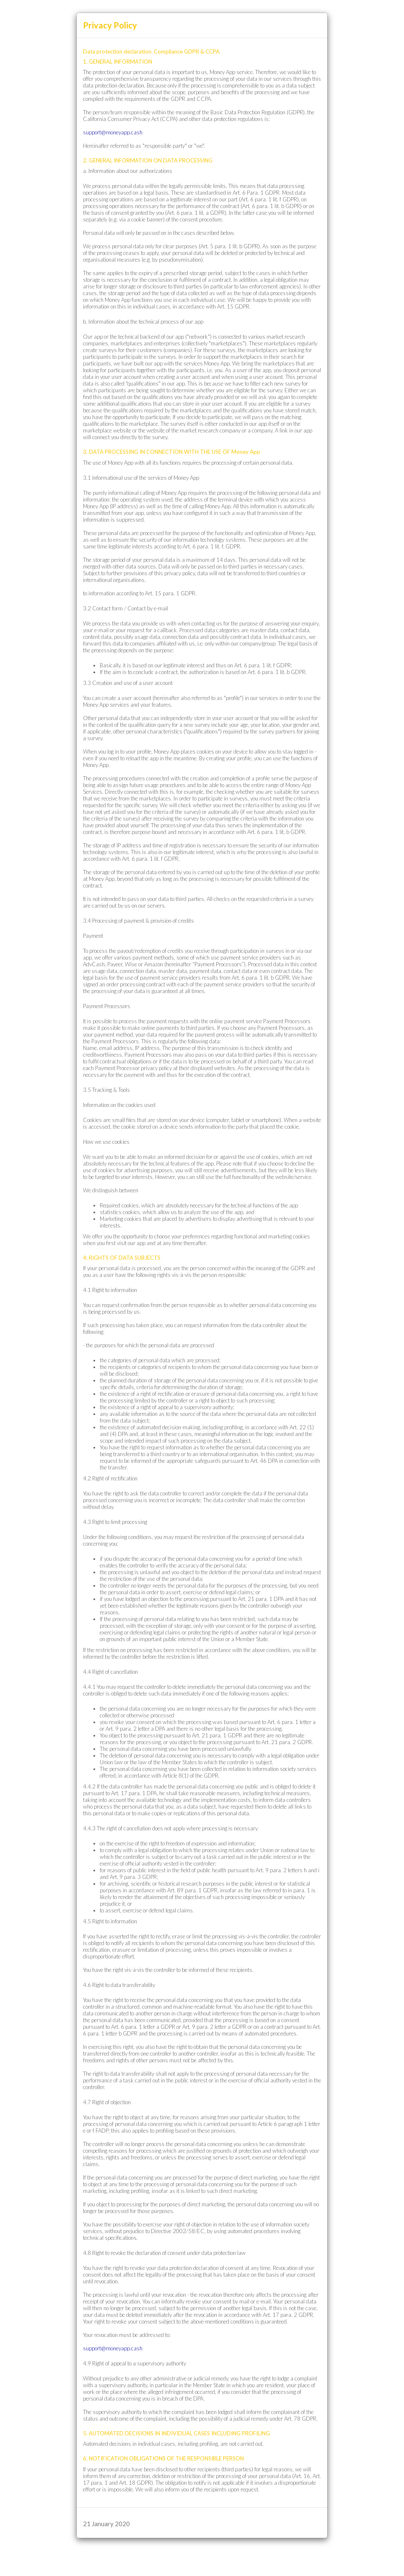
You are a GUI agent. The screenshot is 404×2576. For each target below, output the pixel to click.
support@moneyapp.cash (112, 132)
